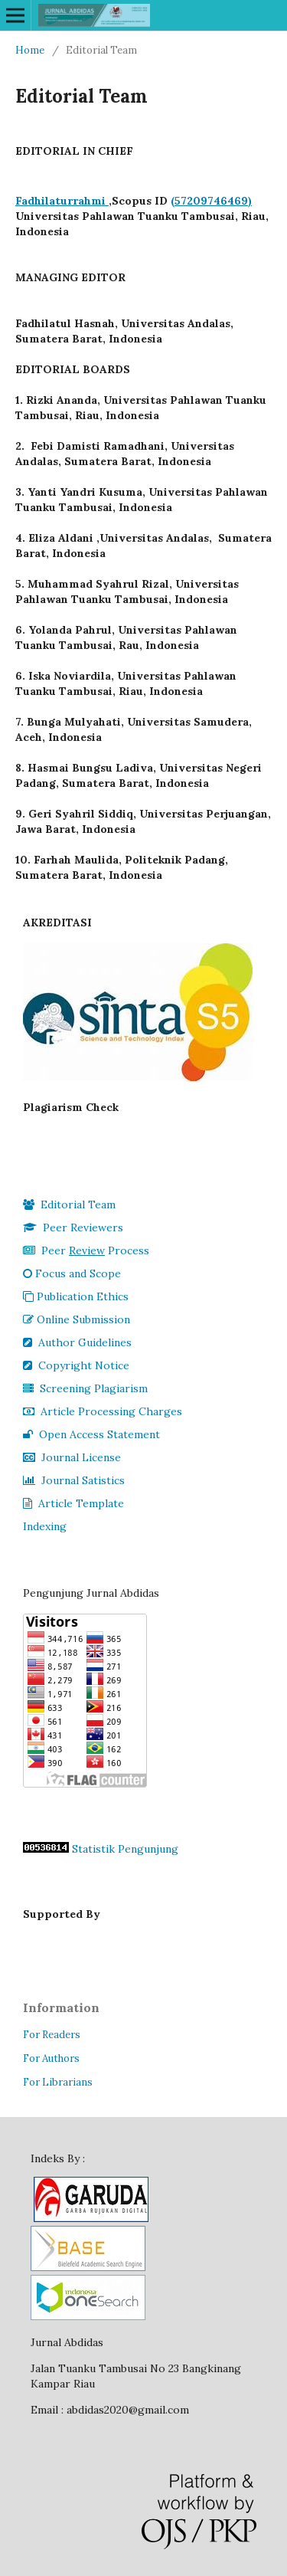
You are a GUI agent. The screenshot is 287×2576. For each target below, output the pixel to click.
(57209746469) (211, 201)
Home (29, 50)
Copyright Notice (76, 1365)
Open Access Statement (91, 1434)
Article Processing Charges (102, 1411)
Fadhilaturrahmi (62, 201)
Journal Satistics (74, 1480)
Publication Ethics (76, 1296)
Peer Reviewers (73, 1227)
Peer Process (86, 1250)
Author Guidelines (77, 1342)
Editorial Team (69, 1204)
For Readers (51, 2034)
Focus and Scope (72, 1273)
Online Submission (76, 1319)
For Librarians (58, 2082)
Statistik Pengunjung (125, 1849)
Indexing (45, 1526)
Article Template (73, 1503)
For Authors (51, 2058)
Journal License (72, 1457)
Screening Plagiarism (85, 1388)
